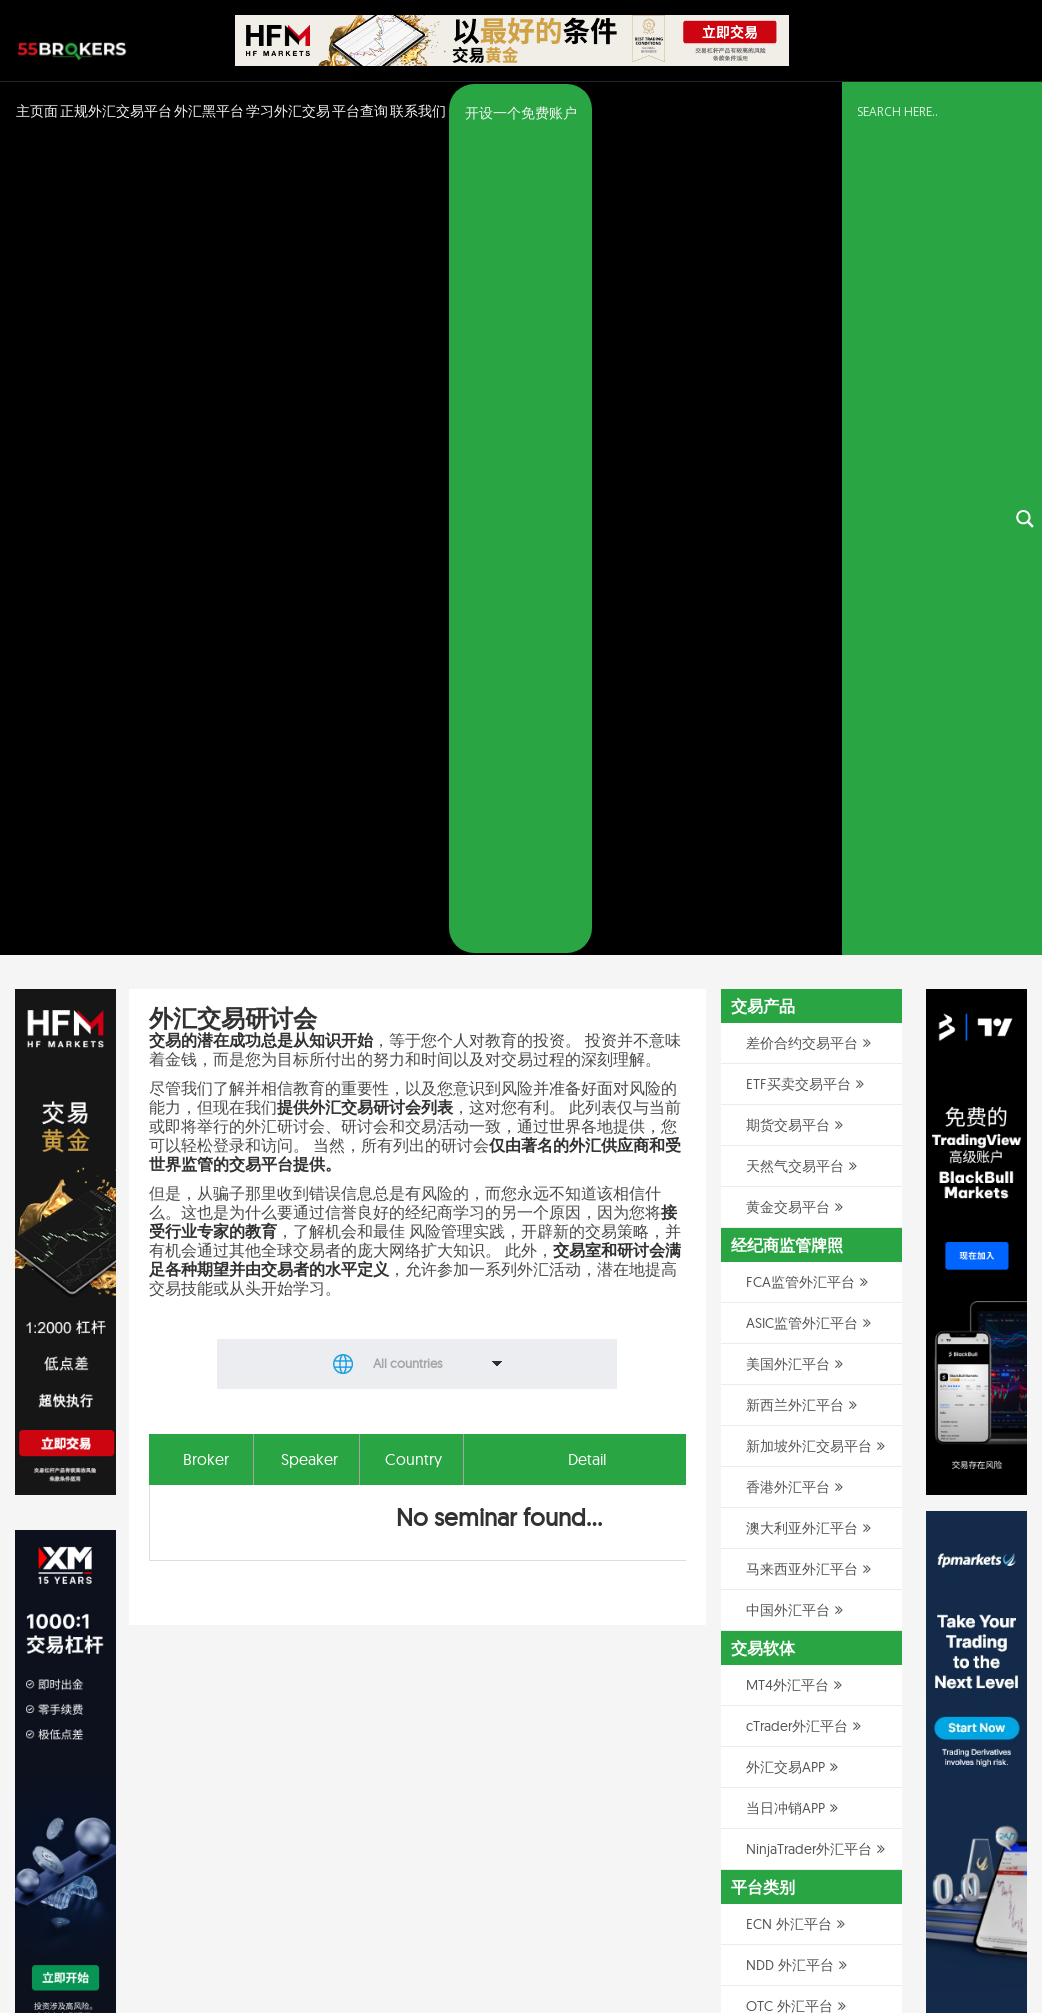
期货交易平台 (788, 315)
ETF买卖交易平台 (798, 274)
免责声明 (907, 1946)
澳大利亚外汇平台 (802, 718)
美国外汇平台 (788, 554)
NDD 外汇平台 (790, 1155)
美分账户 (774, 1353)
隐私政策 (847, 1946)
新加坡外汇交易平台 (809, 636)
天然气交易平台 (795, 356)
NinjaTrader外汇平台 (809, 1039)
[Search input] (930, 112)
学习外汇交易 (288, 111)
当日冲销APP (785, 998)
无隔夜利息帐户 (795, 1394)
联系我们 (418, 111)
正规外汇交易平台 (116, 111)
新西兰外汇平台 (795, 595)
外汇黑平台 (209, 111)
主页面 (37, 111)
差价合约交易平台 (802, 233)
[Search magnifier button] (1025, 114)
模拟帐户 (774, 1435)
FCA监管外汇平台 (800, 472)
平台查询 (360, 111)
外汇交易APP (785, 957)
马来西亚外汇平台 (802, 759)
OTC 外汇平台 (789, 1196)
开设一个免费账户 (521, 113)
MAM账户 (776, 1312)
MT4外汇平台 (787, 875)
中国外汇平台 (788, 800)
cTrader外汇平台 (797, 916)
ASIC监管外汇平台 (802, 513)
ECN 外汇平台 (789, 1114)
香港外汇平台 (788, 677)
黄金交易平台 (788, 397)
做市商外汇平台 (795, 1237)
